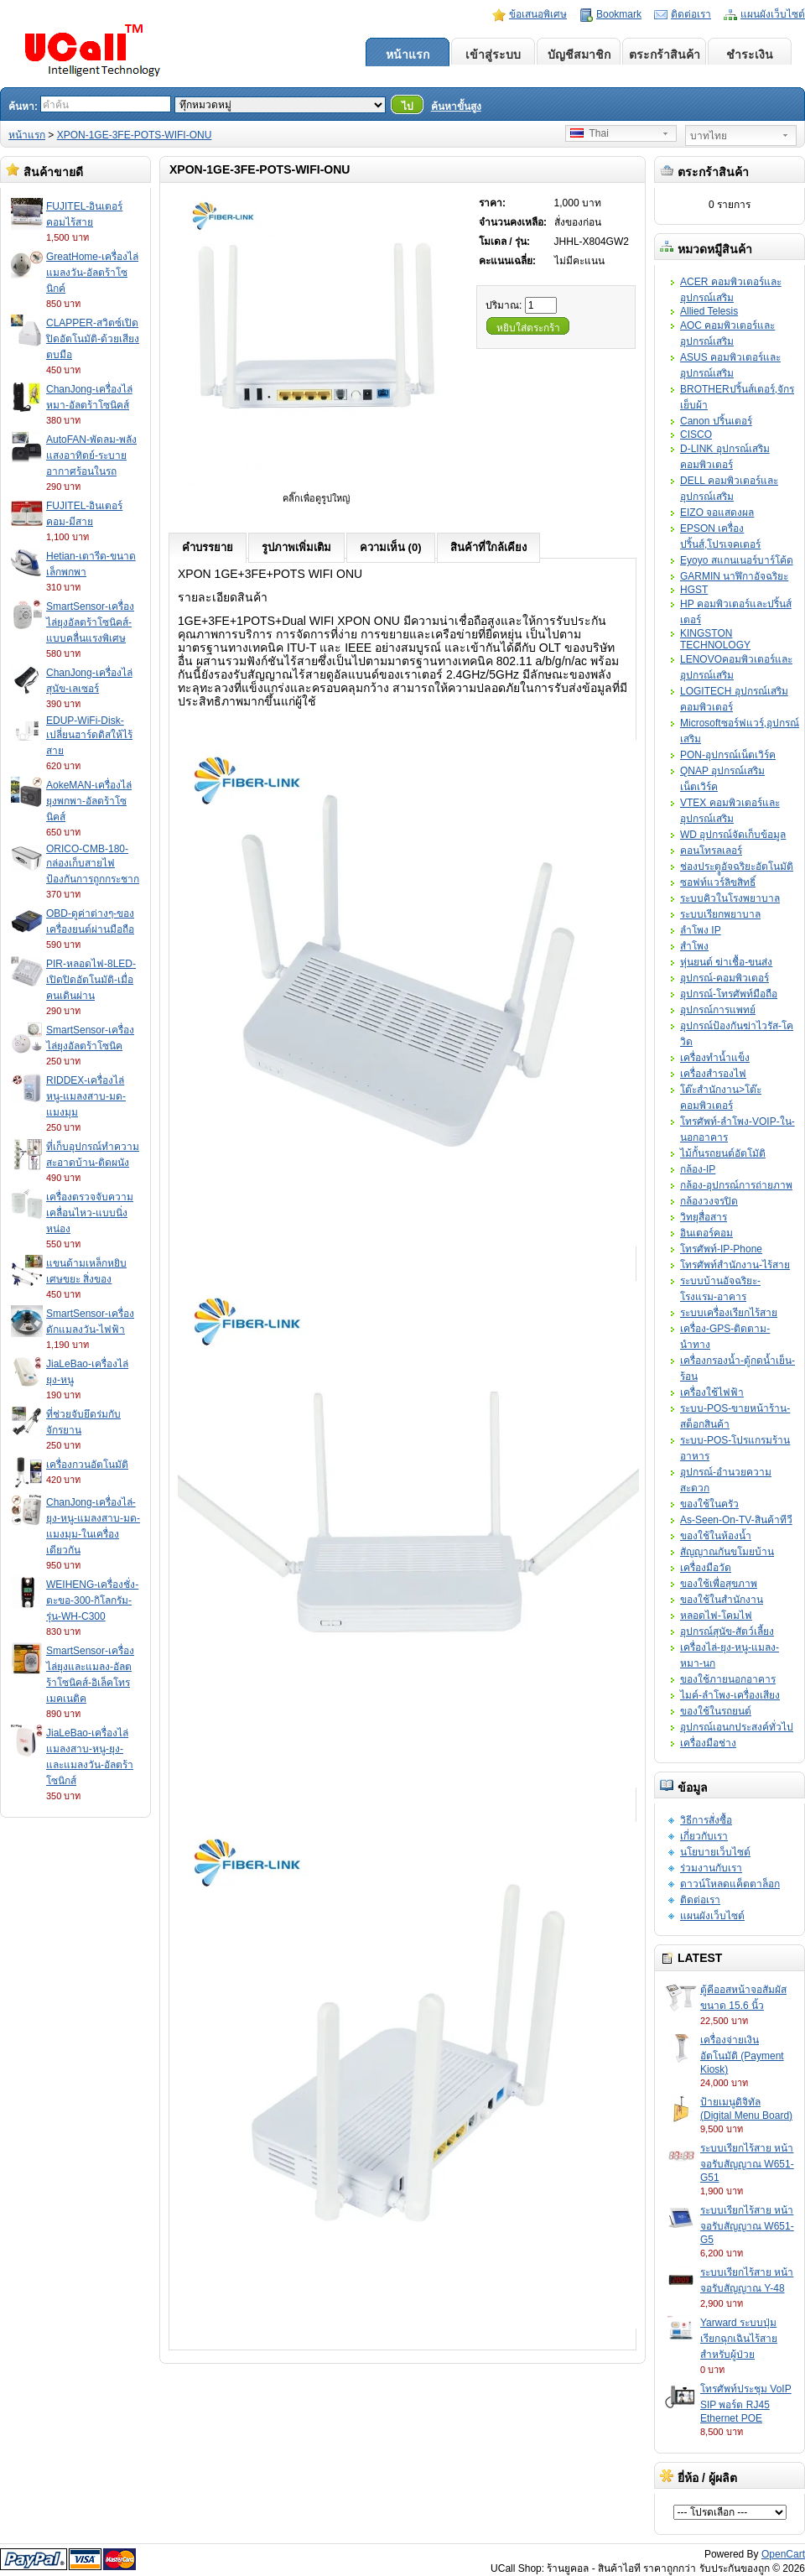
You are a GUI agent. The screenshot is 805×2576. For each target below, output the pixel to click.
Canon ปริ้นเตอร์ (716, 421)
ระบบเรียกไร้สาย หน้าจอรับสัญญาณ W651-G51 (747, 2162)
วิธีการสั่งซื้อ (706, 1820)
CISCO (696, 434)
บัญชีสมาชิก (579, 54)
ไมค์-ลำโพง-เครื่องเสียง (730, 1695)
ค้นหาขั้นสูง (456, 106)
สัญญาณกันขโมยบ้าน (727, 1552)
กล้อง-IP (697, 1169)
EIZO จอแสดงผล (717, 512)
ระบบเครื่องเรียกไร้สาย (728, 1313)
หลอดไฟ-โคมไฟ (716, 1615)
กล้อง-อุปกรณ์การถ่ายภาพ (736, 1185)
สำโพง (694, 946)
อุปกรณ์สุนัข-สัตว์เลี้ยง (727, 1631)
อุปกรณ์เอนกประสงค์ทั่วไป (736, 1727)
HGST (694, 590)
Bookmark (618, 14)
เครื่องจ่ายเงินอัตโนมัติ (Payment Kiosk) (742, 2054)
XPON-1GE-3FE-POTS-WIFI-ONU (134, 135)
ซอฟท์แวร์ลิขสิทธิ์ (718, 882)
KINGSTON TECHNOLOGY (715, 639)
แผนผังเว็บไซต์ (772, 14)
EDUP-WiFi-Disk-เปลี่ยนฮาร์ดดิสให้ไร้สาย (89, 736)
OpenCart (783, 2554)
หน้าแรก (407, 54)
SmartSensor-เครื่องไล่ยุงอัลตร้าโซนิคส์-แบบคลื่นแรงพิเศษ (90, 622)
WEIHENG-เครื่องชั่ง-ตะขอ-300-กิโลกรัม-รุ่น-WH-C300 (92, 1600)
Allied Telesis (709, 311)
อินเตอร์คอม (706, 1233)
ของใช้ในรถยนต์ (715, 1711)
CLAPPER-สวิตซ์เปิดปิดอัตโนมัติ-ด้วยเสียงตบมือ (92, 339)
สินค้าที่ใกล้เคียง (488, 547)
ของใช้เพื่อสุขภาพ (718, 1584)
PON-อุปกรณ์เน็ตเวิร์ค (728, 755)
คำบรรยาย (207, 547)
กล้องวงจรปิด (709, 1201)
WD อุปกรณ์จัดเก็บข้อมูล (733, 834)
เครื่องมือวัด (705, 1568)
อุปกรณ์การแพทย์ (718, 1010)
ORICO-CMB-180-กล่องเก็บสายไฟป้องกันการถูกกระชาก (92, 864)
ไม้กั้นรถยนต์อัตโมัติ (723, 1153)
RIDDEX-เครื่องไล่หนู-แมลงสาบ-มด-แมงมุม (86, 1096)
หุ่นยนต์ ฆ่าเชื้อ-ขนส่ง (726, 962)
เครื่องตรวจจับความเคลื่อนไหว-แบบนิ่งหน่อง (89, 1213)
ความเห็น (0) (391, 547)
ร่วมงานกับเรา (711, 1868)
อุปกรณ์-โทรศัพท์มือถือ (728, 994)
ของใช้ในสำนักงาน (721, 1599)
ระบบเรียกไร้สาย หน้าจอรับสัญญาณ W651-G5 (747, 2225)
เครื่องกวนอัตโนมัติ (87, 1464)
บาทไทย (708, 136)
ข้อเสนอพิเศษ (538, 14)
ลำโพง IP (700, 930)
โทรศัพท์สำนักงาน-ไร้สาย (735, 1265)
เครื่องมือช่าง (708, 1743)
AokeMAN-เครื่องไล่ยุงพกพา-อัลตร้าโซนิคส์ (89, 801)
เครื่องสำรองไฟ (713, 1074)
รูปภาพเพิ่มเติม (296, 547)
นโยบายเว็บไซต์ (715, 1852)
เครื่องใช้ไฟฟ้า (712, 1392)
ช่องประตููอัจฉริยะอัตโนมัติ (736, 866)
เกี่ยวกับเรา (704, 1836)
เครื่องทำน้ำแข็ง (715, 1058)
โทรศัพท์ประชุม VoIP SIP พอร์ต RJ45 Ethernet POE (746, 2403)
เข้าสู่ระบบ (493, 54)
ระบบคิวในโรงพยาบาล (730, 898)
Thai (589, 133)
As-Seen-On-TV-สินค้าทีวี (736, 1520)
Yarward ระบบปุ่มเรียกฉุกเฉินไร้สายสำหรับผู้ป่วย (738, 2338)
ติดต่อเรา (691, 14)
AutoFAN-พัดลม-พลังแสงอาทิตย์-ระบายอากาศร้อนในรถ (91, 455)
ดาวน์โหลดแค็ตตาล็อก (730, 1884)
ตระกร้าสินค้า (664, 54)
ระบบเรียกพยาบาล (720, 914)
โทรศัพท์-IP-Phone (721, 1249)
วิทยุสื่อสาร (703, 1217)
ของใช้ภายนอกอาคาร (728, 1679)
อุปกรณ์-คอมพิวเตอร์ (724, 978)
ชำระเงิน (749, 54)
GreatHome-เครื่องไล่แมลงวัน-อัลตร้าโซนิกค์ (92, 272)
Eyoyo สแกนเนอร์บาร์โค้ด (736, 560)
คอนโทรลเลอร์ (711, 850)
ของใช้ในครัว (709, 1504)
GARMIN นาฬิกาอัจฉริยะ (734, 576)
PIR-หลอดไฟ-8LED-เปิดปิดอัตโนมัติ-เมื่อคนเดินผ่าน (91, 980)
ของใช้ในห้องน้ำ (715, 1536)
